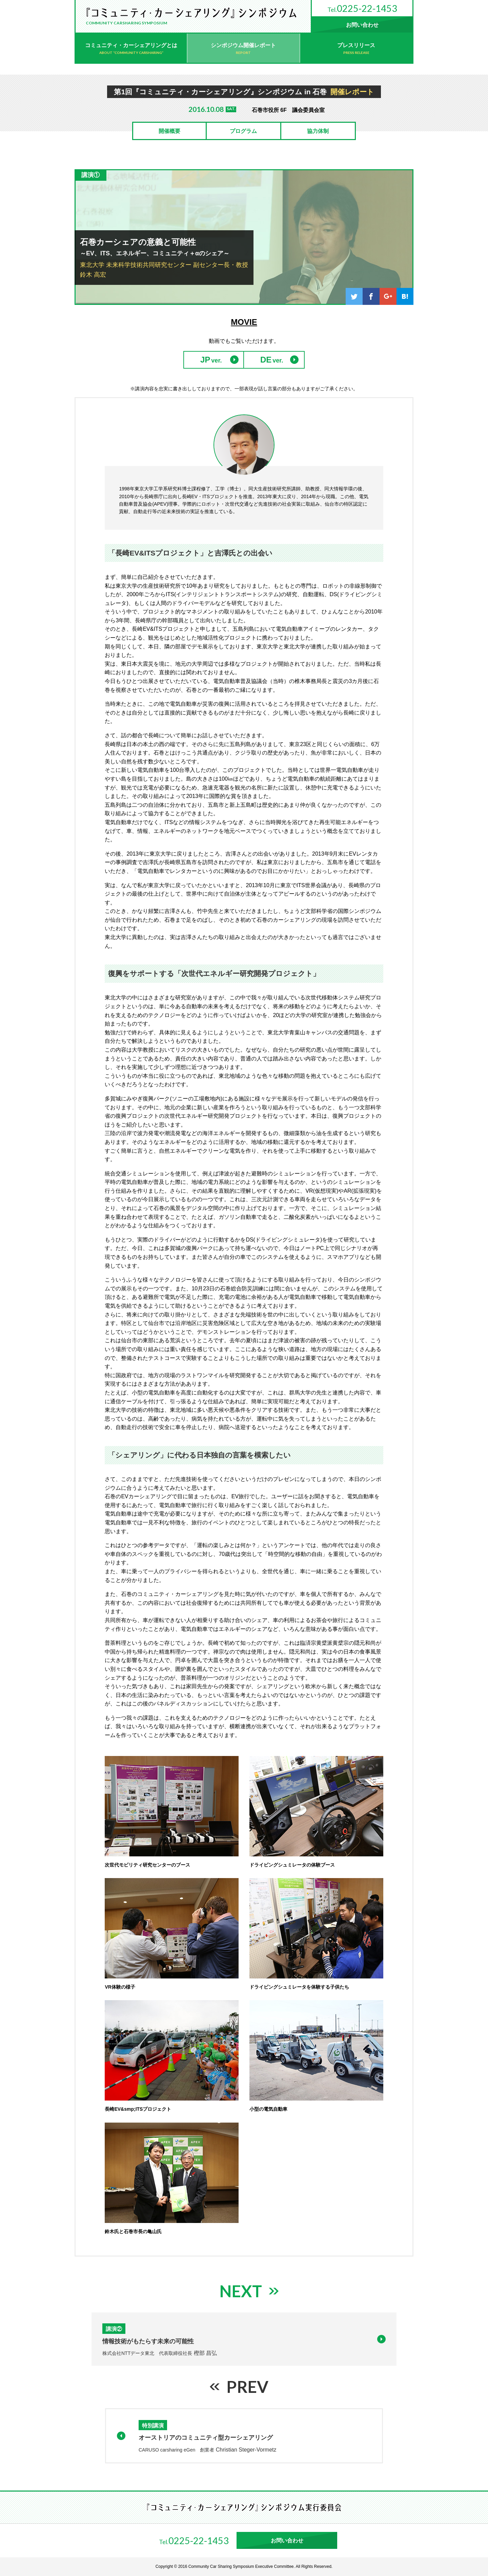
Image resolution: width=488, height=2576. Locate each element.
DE (265, 359)
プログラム (243, 131)
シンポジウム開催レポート (243, 45)
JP (205, 359)
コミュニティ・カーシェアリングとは (131, 45)
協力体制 (318, 131)
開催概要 (169, 131)
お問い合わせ (362, 25)
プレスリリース (356, 45)
